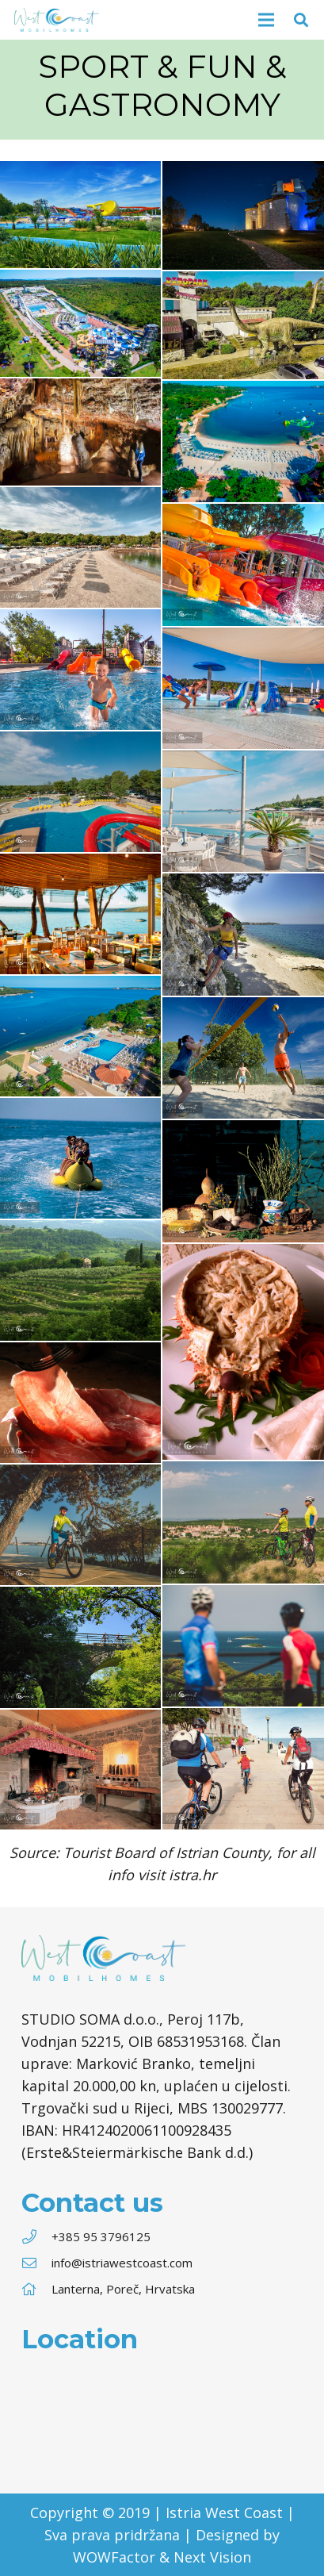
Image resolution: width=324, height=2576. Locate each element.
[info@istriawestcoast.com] (36, 2263)
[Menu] (266, 20)
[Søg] (301, 20)
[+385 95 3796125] (36, 2236)
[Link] (56, 20)
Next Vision (212, 2556)
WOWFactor (114, 2556)
